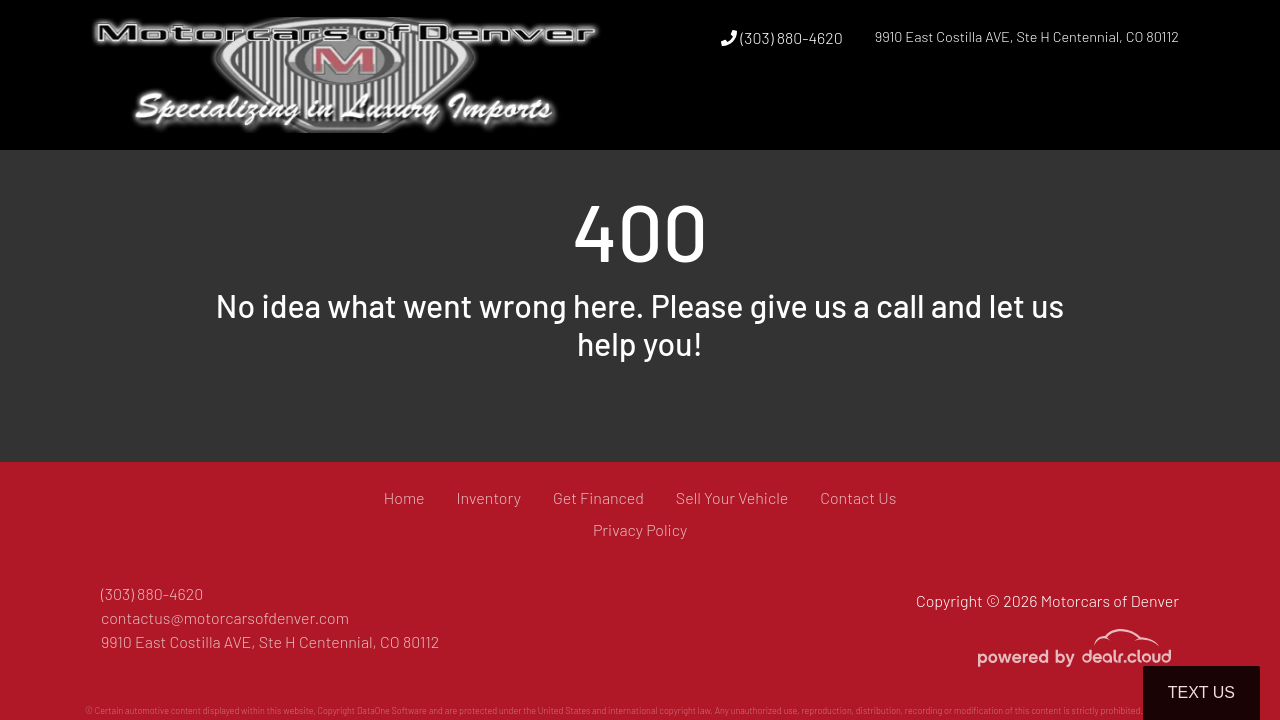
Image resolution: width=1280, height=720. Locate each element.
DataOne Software (392, 710)
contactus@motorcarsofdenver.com (225, 617)
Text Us (1201, 692)
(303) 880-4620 (781, 37)
